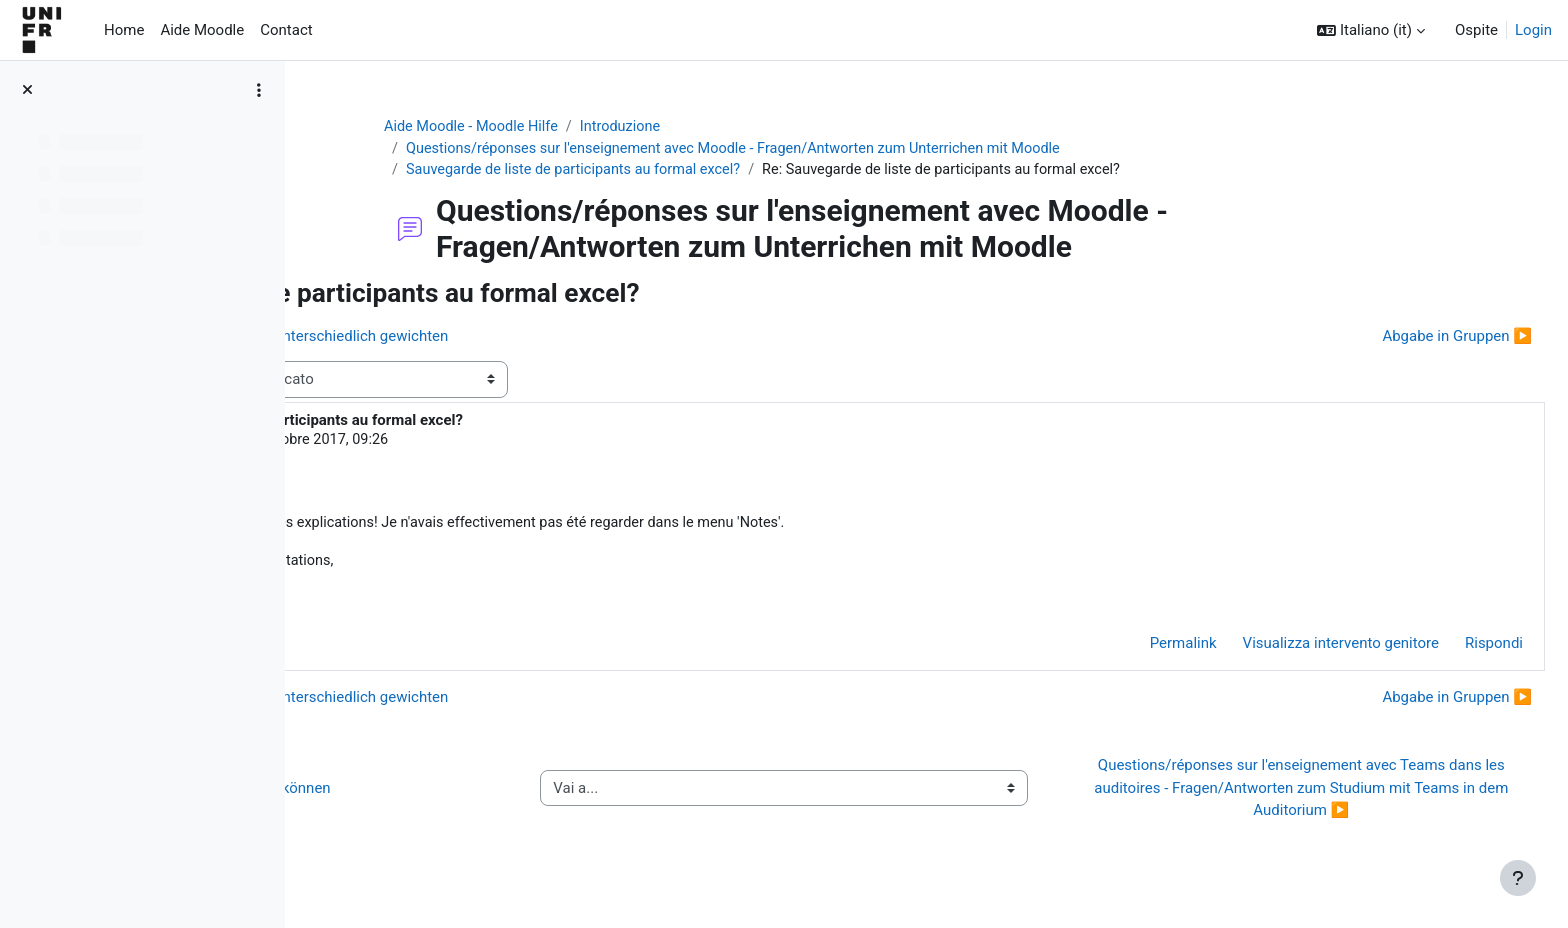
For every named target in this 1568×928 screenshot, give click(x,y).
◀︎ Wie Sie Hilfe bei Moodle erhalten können (484, 795)
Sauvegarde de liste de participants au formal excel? (706, 172)
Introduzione (754, 127)
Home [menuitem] (124, 30)
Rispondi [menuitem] (1446, 650)
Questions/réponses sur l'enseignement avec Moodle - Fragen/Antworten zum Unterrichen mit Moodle (872, 150)
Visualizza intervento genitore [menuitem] (1293, 650)
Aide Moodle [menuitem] (202, 30)
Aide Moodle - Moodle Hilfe (601, 127)
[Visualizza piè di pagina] (1518, 878)
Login (1533, 30)
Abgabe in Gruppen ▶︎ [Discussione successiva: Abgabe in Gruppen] (1409, 338)
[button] (1371, 30)
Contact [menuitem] (286, 30)
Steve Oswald (447, 443)
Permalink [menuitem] (1135, 650)
